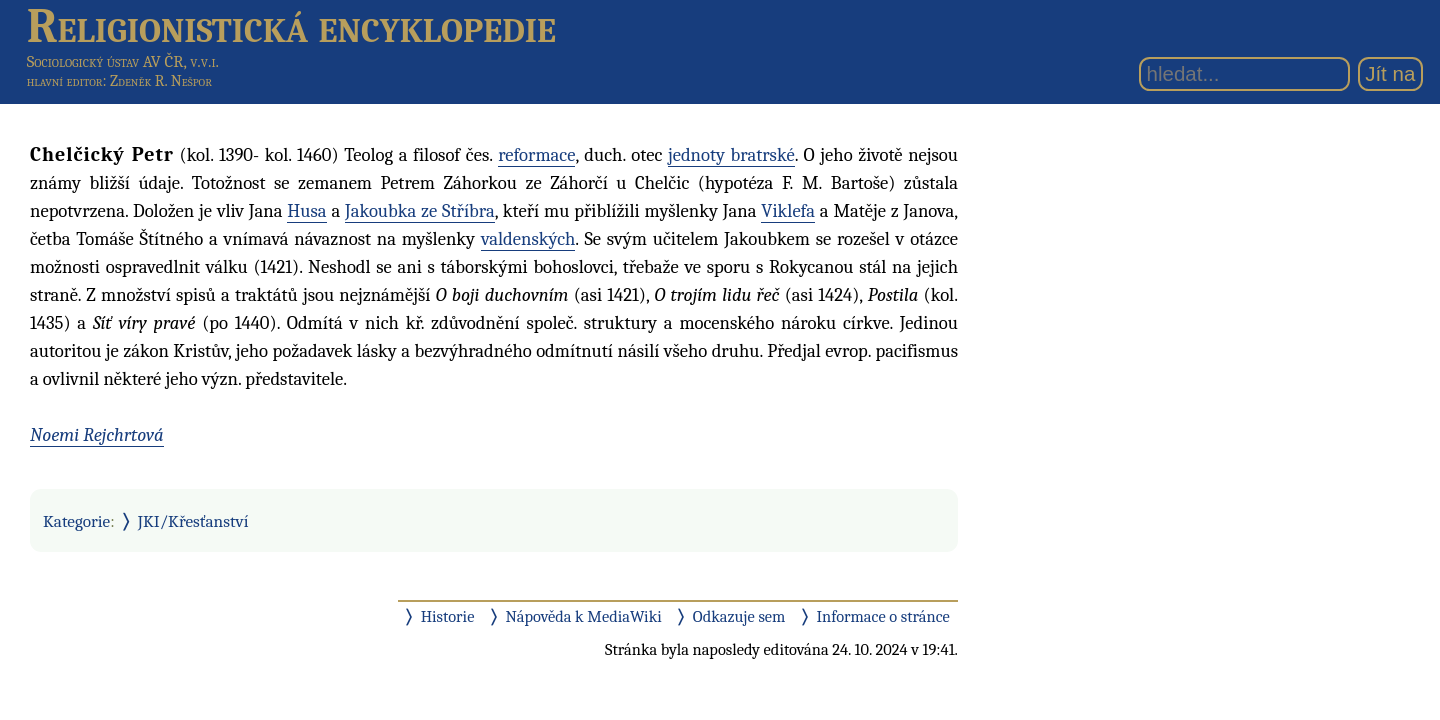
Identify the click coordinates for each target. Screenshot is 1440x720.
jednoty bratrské (731, 155)
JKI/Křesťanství (193, 521)
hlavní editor (65, 81)
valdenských (528, 239)
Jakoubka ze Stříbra (420, 211)
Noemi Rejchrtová (97, 435)
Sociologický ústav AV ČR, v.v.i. (123, 61)
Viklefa (788, 211)
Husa (306, 211)
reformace (536, 155)
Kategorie (76, 521)
